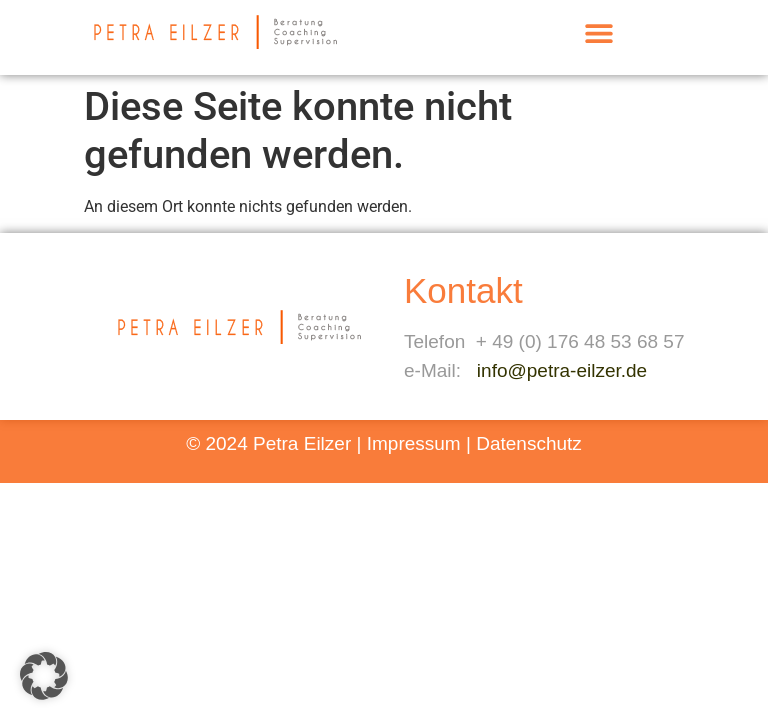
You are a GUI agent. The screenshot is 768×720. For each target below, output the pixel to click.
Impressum (414, 443)
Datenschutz (529, 443)
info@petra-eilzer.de (562, 370)
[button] (598, 32)
